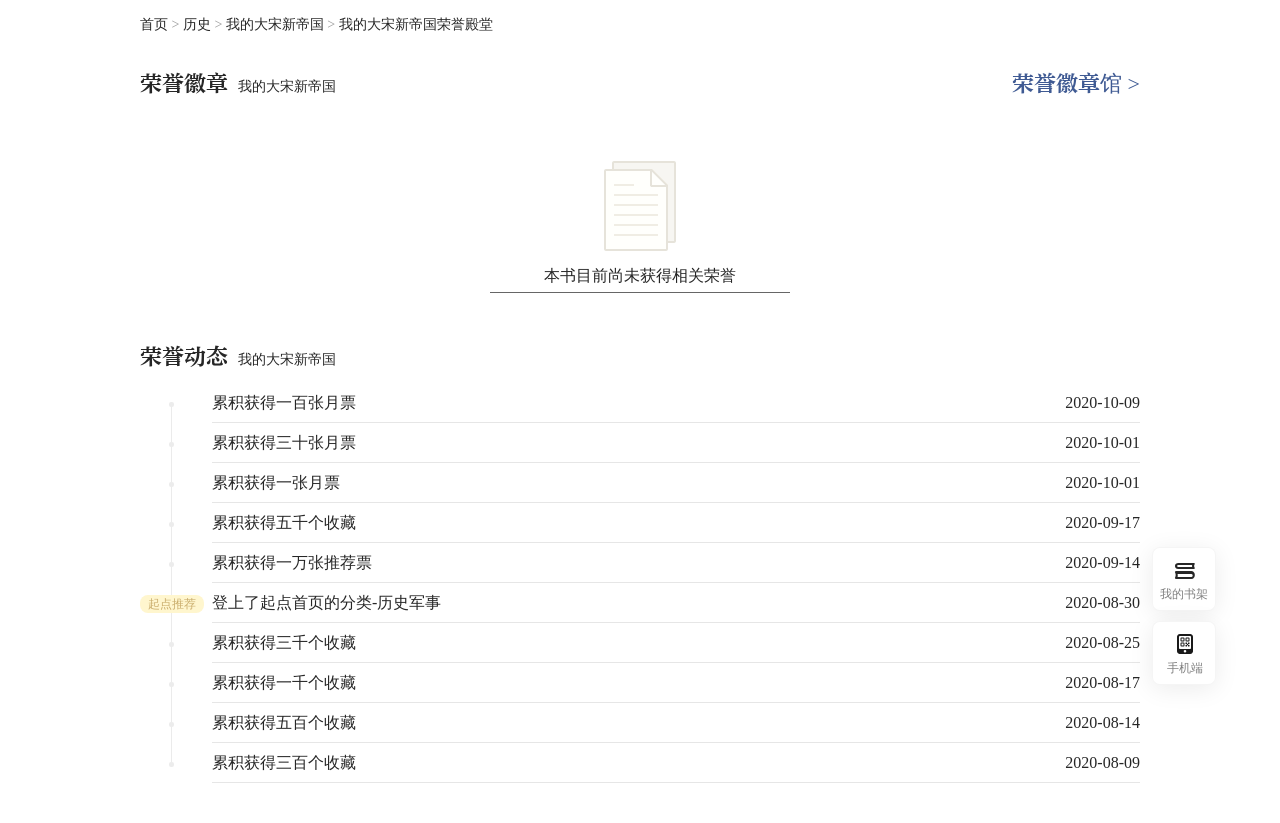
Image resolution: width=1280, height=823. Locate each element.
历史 (199, 24)
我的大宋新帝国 (277, 24)
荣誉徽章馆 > (1076, 83)
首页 (154, 24)
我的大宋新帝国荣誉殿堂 (416, 24)
